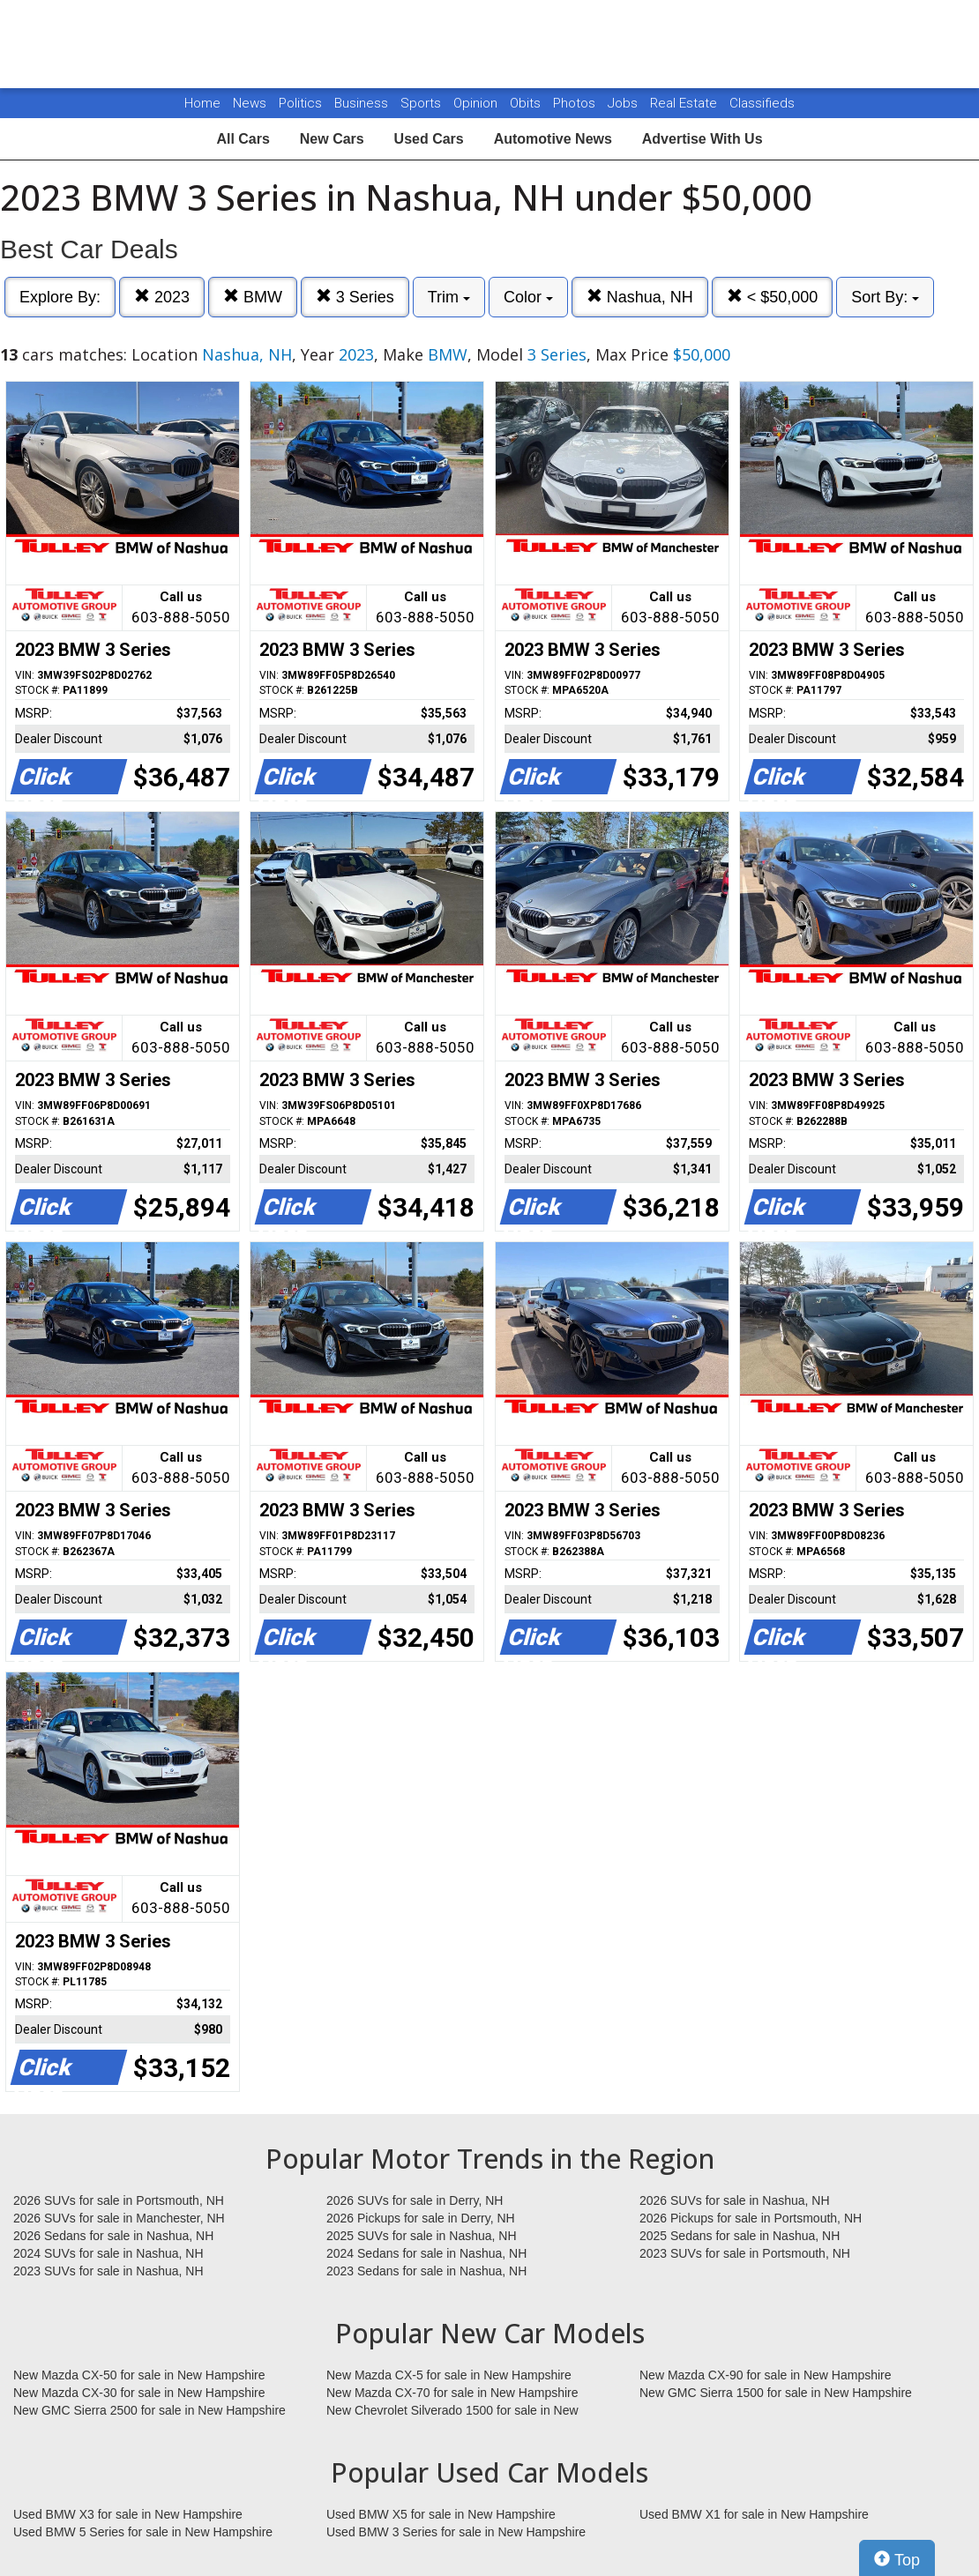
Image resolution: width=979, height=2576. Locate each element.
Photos (576, 103)
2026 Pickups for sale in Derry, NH (420, 2218)
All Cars (242, 138)
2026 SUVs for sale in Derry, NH (414, 2200)
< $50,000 (772, 296)
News (249, 103)
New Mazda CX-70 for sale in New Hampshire (452, 2393)
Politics (300, 103)
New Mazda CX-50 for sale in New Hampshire (139, 2375)
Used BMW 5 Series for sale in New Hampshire (143, 2532)
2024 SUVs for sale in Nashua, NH (108, 2253)
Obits (527, 103)
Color (528, 297)
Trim (449, 297)
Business (363, 103)
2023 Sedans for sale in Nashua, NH (426, 2271)
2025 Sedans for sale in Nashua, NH (739, 2236)
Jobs (624, 103)
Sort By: (885, 297)
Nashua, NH (640, 296)
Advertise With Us (702, 138)
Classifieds (762, 103)
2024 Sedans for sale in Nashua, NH (426, 2253)
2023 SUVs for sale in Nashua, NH (108, 2271)
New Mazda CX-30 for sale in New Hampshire (139, 2393)
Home (202, 103)
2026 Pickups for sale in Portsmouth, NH (750, 2218)
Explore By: (60, 297)
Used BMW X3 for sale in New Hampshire (128, 2514)
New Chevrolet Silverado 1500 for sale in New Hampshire (452, 2411)
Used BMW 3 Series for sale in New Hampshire (456, 2532)
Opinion (477, 103)
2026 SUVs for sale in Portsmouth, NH (118, 2200)
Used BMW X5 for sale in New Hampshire (441, 2514)
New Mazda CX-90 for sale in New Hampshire (765, 2375)
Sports (422, 103)
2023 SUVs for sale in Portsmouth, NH (744, 2253)
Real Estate (685, 103)
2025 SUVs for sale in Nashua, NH (421, 2236)
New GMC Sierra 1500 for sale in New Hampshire (775, 2393)
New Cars (332, 138)
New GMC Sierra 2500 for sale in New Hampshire (149, 2410)
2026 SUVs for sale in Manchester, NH (119, 2218)
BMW (252, 296)
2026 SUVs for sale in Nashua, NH (734, 2200)
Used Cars (429, 138)
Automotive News (553, 138)
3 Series (355, 296)
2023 (162, 296)
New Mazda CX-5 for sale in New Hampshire (449, 2375)
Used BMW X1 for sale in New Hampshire (754, 2514)
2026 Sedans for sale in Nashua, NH (113, 2236)
